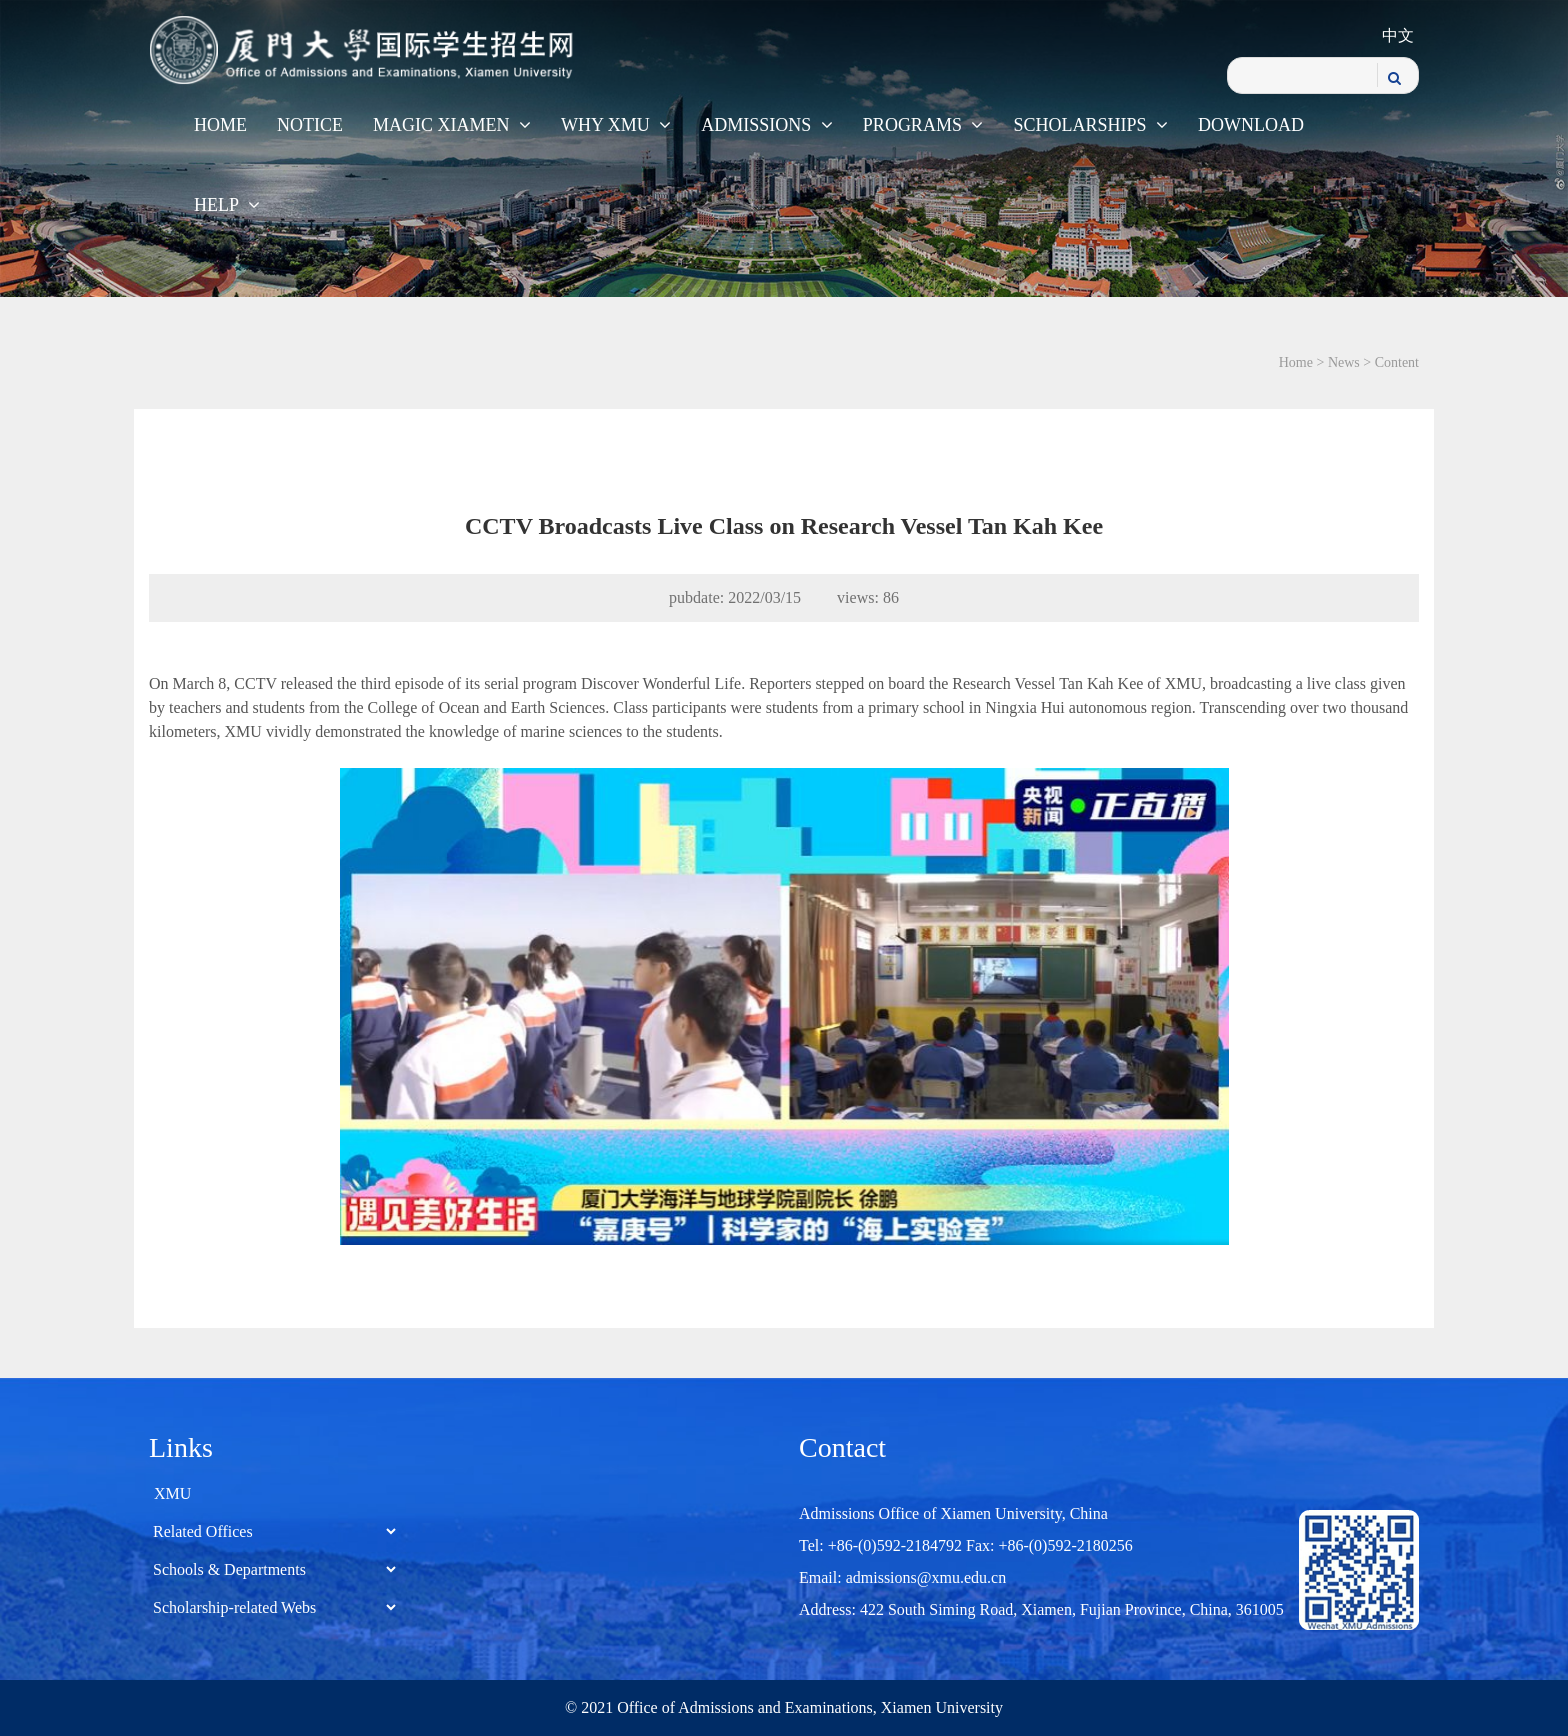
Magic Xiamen (452, 125)
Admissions (767, 125)
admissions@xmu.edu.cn (926, 1577)
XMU (172, 1493)
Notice (310, 125)
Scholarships (1090, 125)
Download (1251, 125)
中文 (1398, 35)
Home (220, 125)
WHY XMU (616, 125)
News (1344, 362)
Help (227, 205)
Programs (923, 125)
